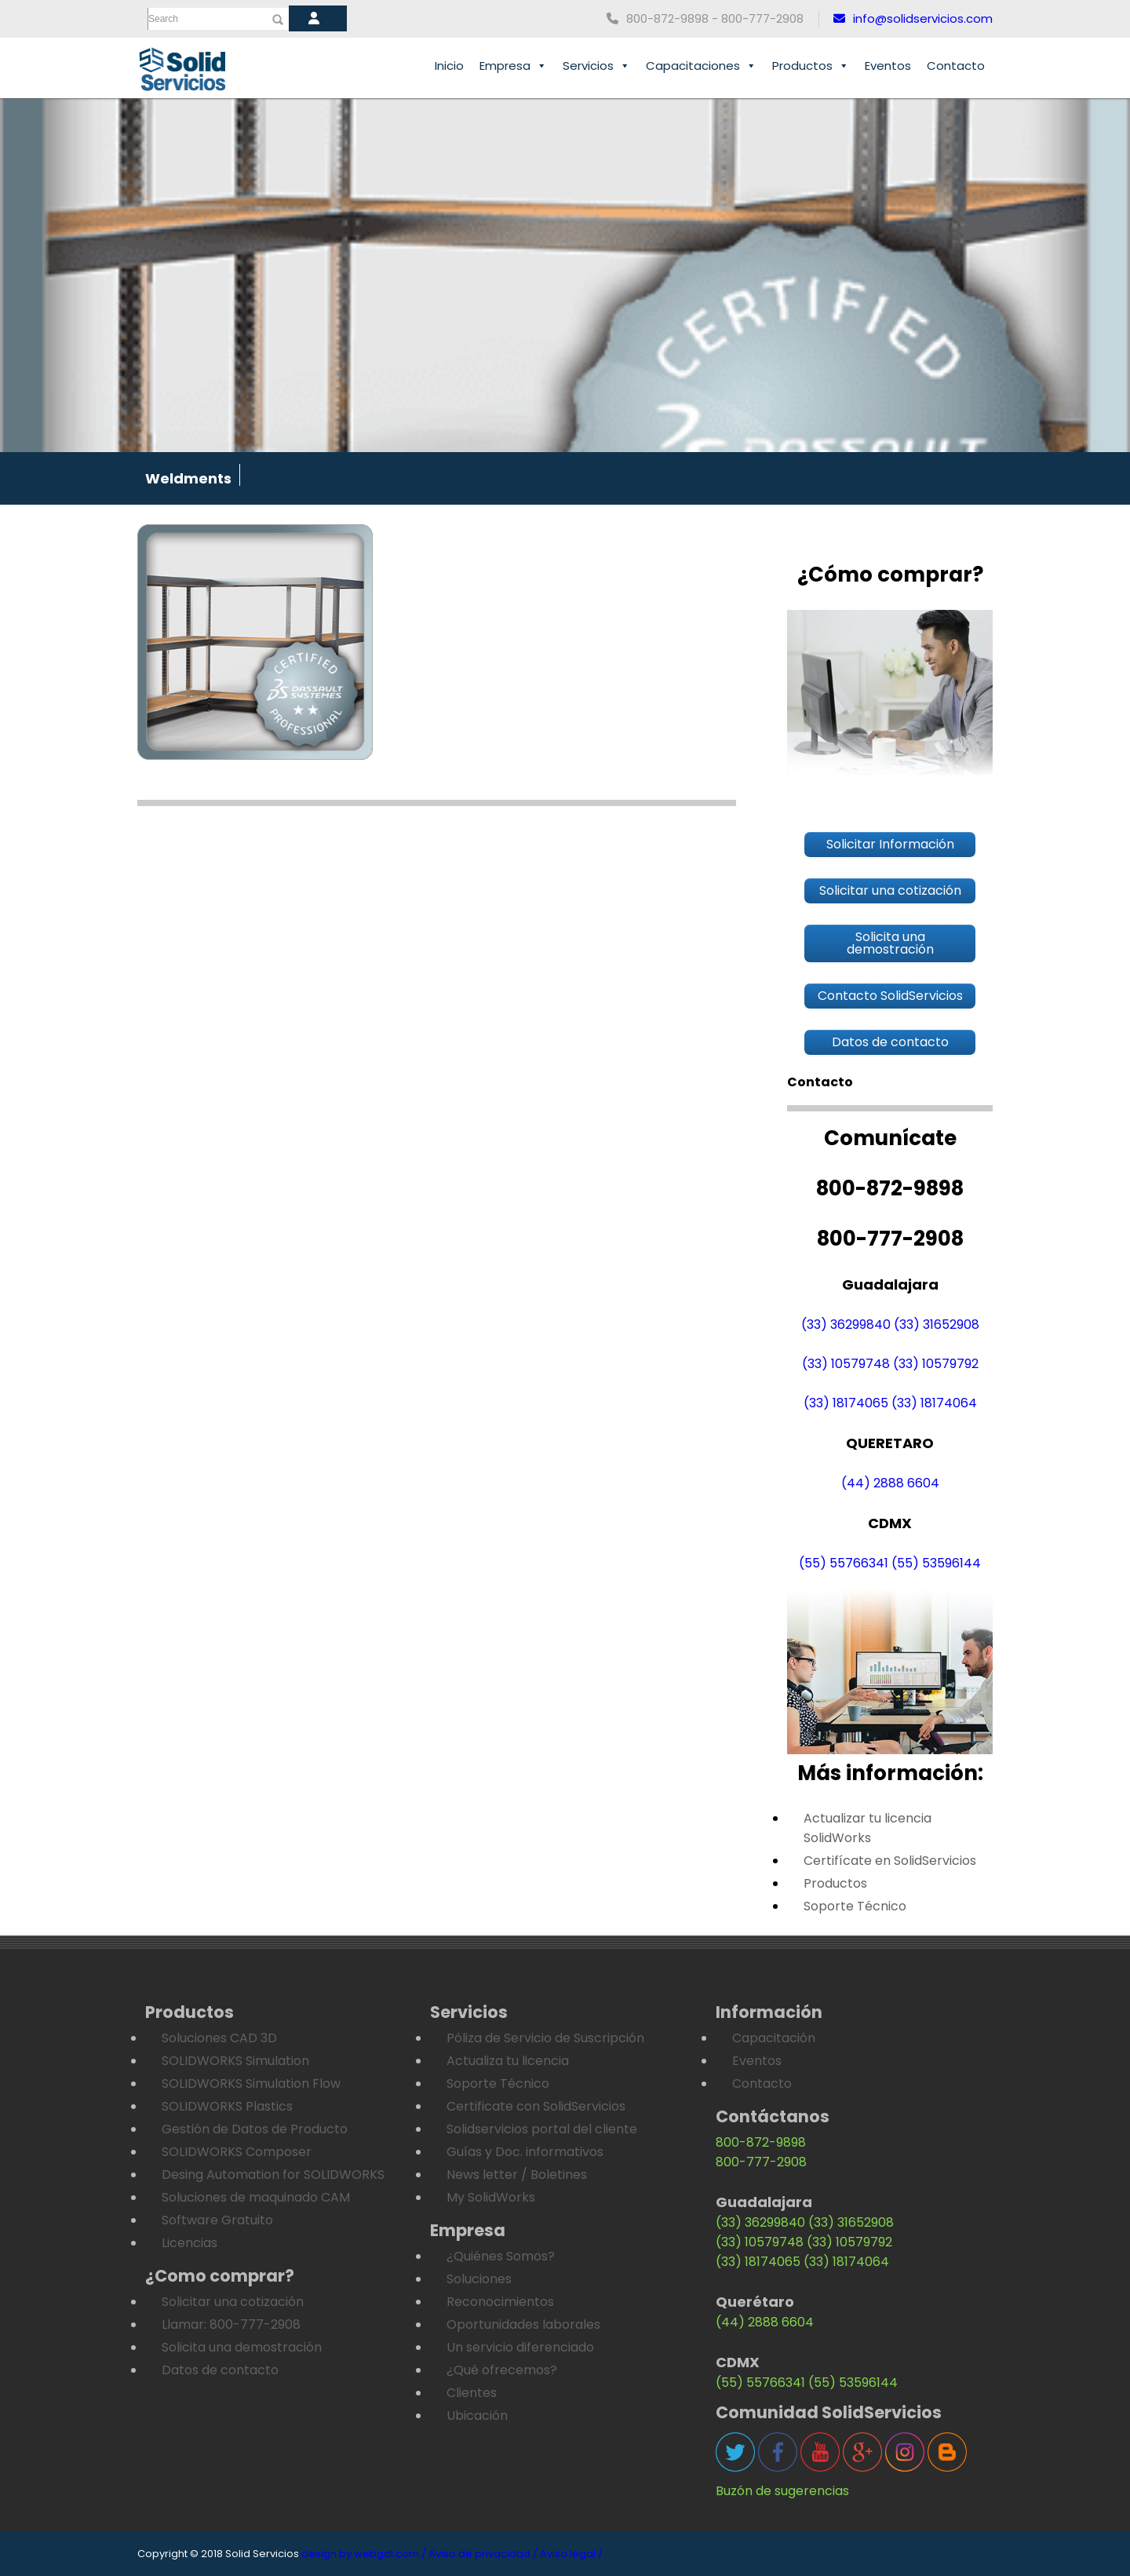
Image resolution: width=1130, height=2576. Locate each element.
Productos (810, 66)
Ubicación (477, 2415)
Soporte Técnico (855, 1906)
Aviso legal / (571, 2553)
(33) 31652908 (936, 1324)
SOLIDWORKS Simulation (235, 2061)
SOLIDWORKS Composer (237, 2152)
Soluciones (479, 2279)
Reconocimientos (500, 2302)
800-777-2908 (761, 2162)
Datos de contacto (220, 2370)
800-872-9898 (761, 2142)
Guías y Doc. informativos (525, 2152)
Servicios (596, 66)
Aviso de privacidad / (483, 2553)
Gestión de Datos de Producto (255, 2129)
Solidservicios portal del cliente (542, 2129)
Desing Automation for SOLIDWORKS (273, 2175)
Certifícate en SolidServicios (890, 1861)
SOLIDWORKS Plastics (227, 2106)
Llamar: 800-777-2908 (231, 2324)
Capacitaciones (701, 66)
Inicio (449, 65)
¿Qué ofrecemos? (502, 2370)
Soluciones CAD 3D (219, 2038)
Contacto (956, 65)
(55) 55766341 (843, 1563)
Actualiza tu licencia (508, 2061)
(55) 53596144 (936, 1563)
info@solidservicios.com (913, 18)
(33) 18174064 (934, 1403)
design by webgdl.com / (363, 2553)
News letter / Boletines (517, 2175)
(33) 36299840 (846, 1324)
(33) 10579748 (846, 1364)
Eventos (888, 65)
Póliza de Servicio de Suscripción (545, 2038)
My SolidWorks (491, 2197)
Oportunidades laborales (523, 2324)
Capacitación (773, 2038)
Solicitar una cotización (233, 2302)
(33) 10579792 (936, 1364)
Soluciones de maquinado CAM (256, 2197)
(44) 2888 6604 (890, 1483)
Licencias (189, 2243)
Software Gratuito (217, 2220)
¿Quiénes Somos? (501, 2256)
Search (163, 18)
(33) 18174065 (846, 1403)
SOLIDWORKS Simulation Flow (251, 2083)
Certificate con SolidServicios (536, 2106)
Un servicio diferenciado (520, 2347)
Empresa (513, 66)
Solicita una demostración (242, 2347)
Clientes (472, 2393)
